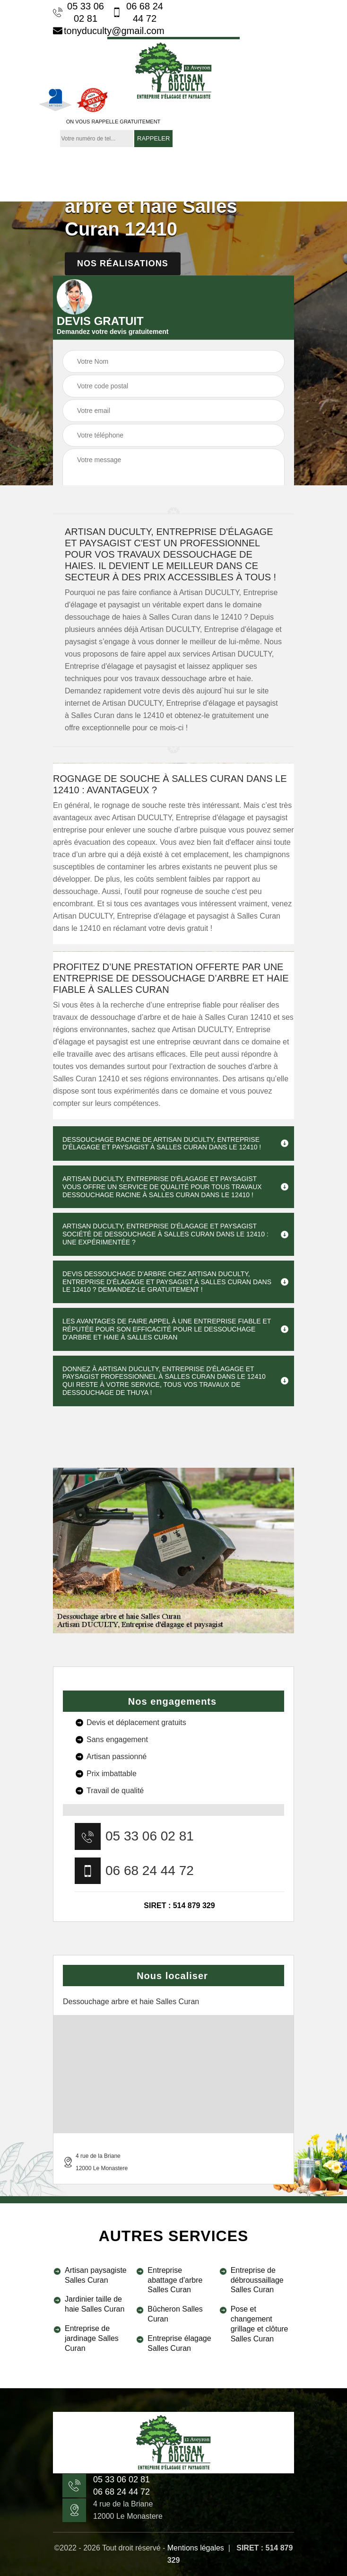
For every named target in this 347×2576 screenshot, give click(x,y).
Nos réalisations (122, 263)
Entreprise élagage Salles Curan (179, 2343)
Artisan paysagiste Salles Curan (96, 2275)
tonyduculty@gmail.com (109, 31)
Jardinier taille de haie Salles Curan (94, 2304)
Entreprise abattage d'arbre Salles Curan (174, 2280)
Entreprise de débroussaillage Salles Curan (257, 2280)
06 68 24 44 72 (137, 12)
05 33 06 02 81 (78, 12)
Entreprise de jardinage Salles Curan (92, 2338)
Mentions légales (195, 2548)
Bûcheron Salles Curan (175, 2314)
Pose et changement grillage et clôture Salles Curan (259, 2323)
